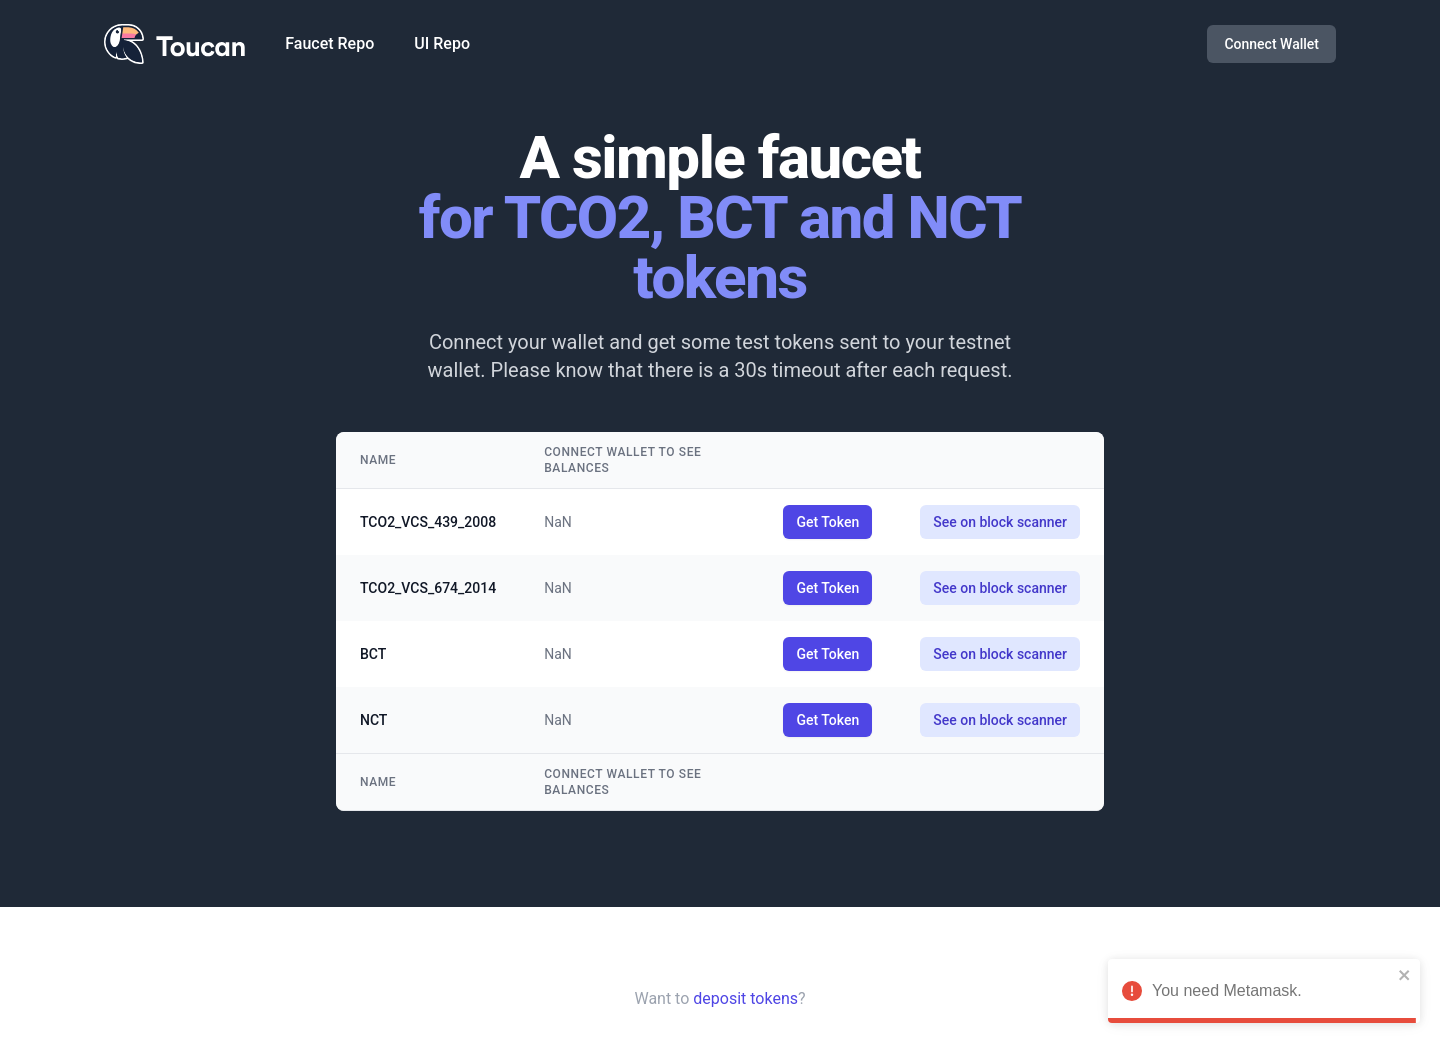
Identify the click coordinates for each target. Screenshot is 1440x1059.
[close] (1405, 975)
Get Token (827, 522)
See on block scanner (1000, 522)
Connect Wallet (1271, 44)
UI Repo (442, 43)
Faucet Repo (329, 43)
